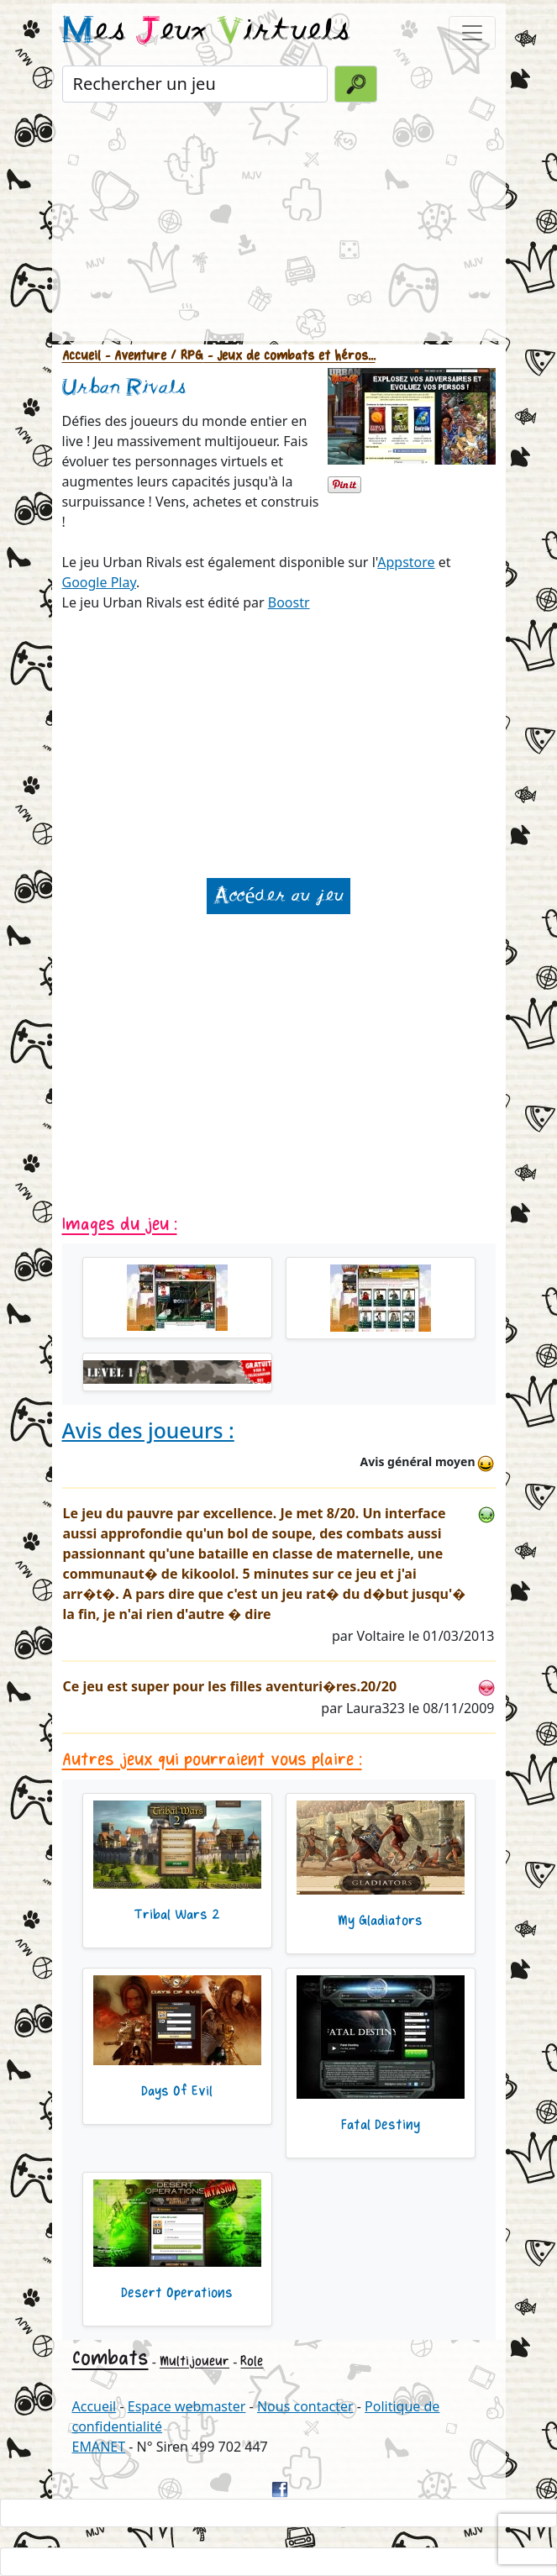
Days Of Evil (177, 2091)
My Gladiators (380, 1920)
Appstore (405, 562)
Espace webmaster (187, 2406)
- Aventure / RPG (152, 356)
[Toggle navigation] (472, 33)
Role (251, 2361)
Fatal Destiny (380, 2125)
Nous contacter (305, 2406)
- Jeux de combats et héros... (289, 356)
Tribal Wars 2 (177, 1915)
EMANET (99, 2446)
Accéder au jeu (278, 896)
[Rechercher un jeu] (195, 84)
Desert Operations (177, 2293)
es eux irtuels (206, 32)
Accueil (81, 356)
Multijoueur (194, 2361)
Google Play (99, 582)
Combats (110, 2358)
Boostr (289, 602)
